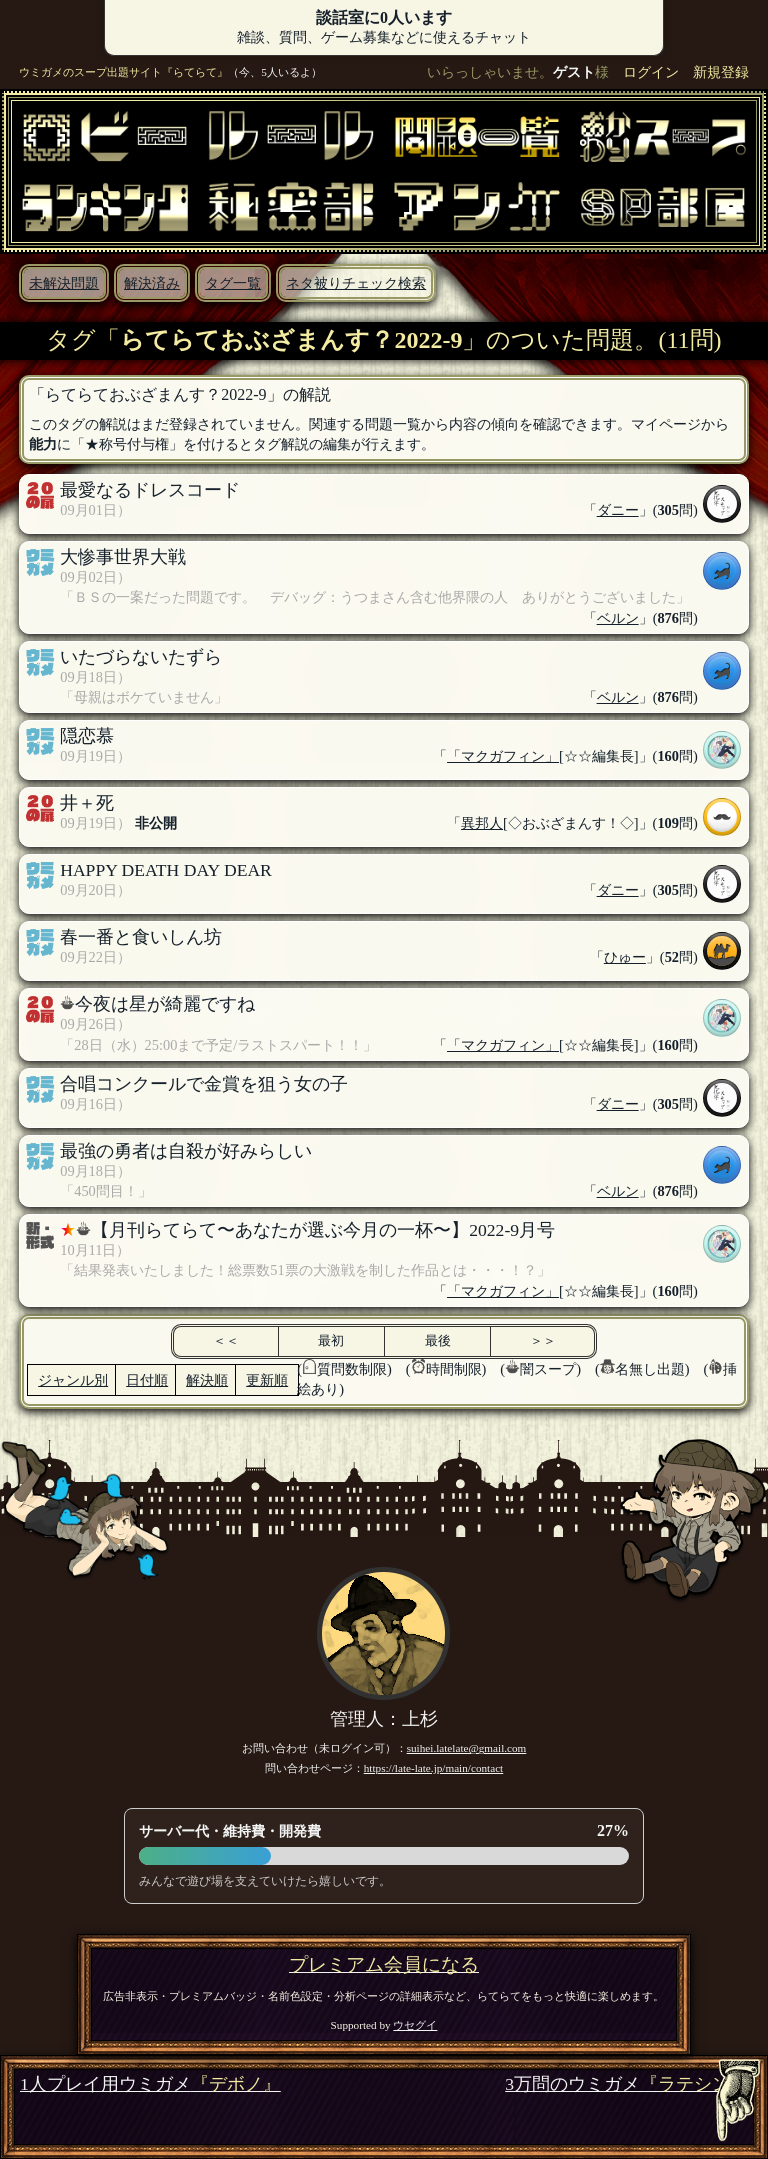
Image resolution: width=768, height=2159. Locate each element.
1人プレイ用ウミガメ (150, 2084)
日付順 (147, 1380)
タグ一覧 (233, 283)
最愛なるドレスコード (150, 490)
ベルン (618, 618)
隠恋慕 (87, 736)
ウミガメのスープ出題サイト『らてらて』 (123, 72)
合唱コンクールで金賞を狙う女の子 (204, 1084)
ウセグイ (415, 2025)
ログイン (651, 72)
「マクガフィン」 (503, 756)
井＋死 (87, 803)
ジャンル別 (73, 1380)
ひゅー (625, 957)
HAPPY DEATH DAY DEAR (166, 870)
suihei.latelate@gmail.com (467, 1748)
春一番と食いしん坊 (141, 937)
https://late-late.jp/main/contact (434, 1768)
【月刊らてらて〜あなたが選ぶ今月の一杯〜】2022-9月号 (323, 1230)
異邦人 (482, 823)
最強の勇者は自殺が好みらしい (186, 1151)
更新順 (267, 1380)
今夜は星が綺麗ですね (165, 1004)
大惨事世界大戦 (123, 557)
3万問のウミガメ (626, 2084)
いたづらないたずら (141, 657)
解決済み (152, 283)
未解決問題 (64, 283)
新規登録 (721, 72)
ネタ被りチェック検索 (356, 283)
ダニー (618, 510)
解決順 (207, 1380)
